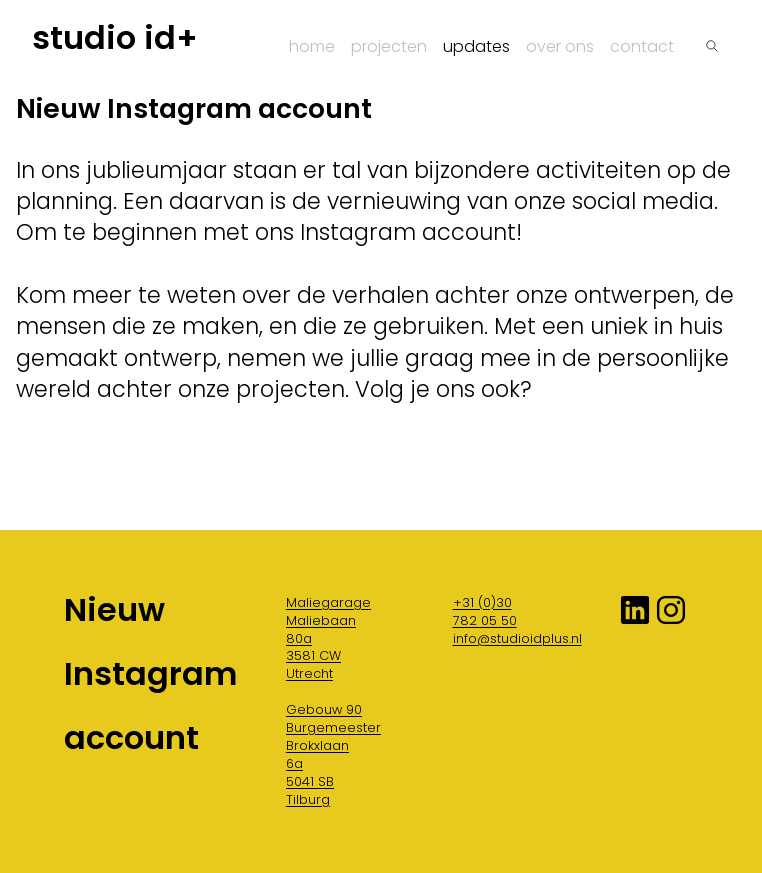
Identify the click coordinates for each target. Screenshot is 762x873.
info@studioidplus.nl (517, 638)
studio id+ (115, 38)
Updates (476, 46)
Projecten (389, 46)
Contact (642, 46)
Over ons (560, 46)
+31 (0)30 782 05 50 (485, 611)
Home (312, 46)
